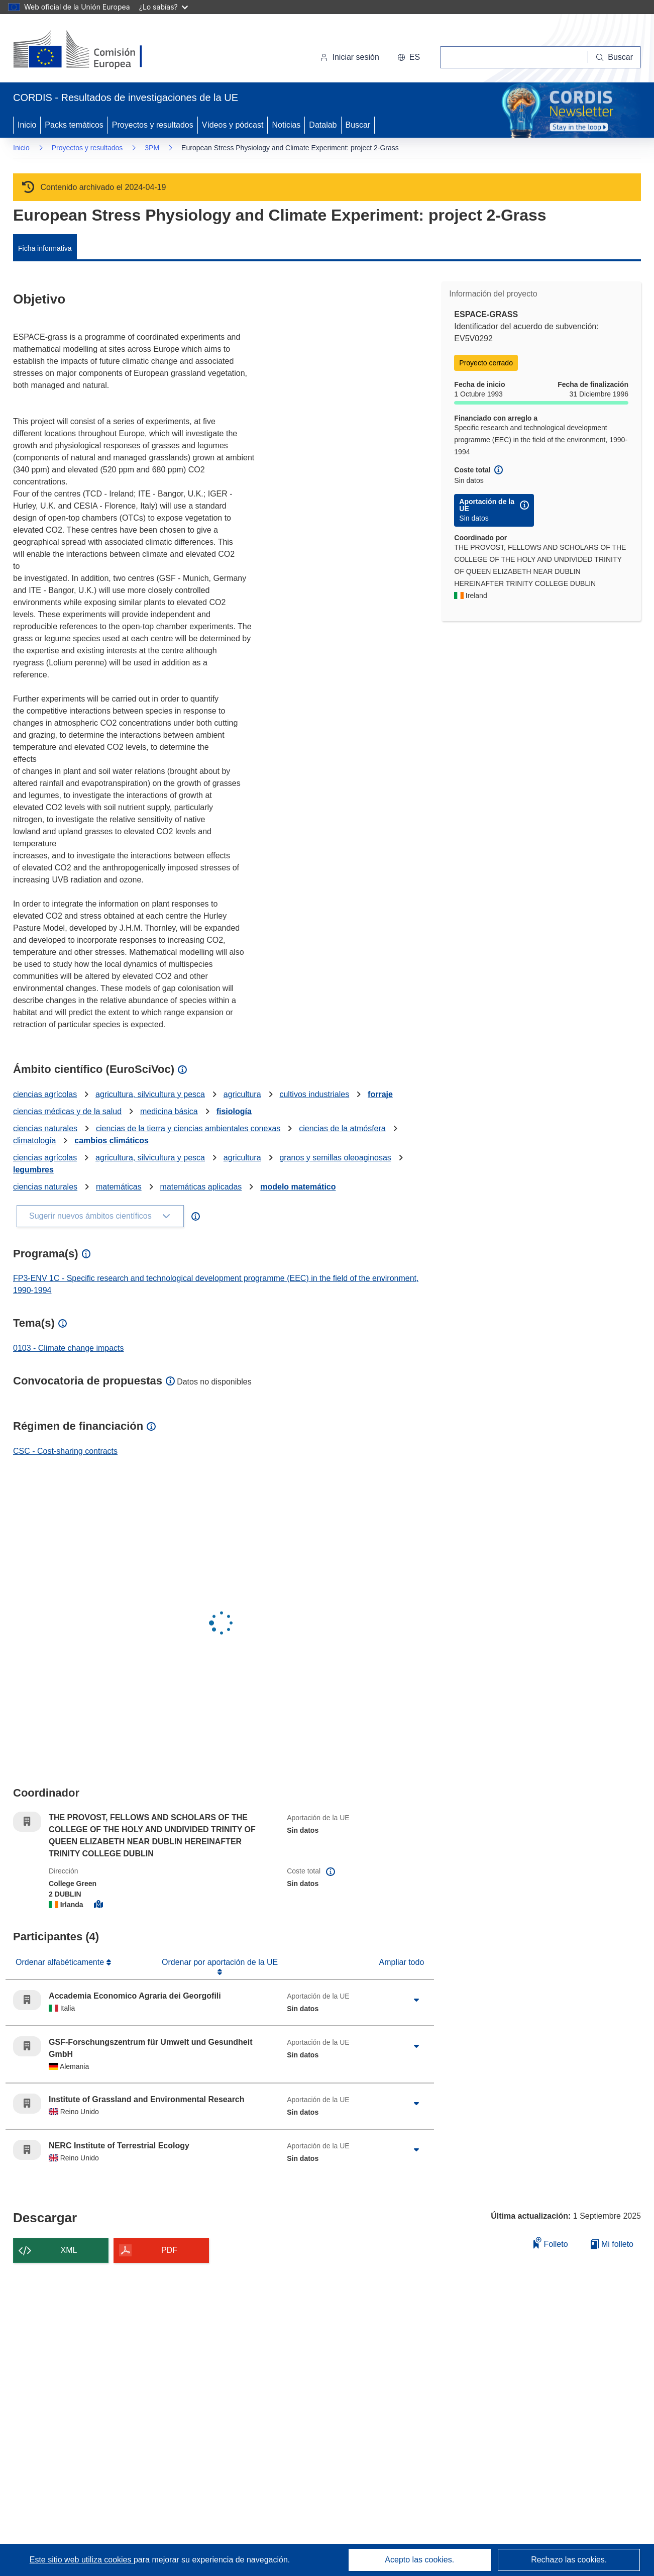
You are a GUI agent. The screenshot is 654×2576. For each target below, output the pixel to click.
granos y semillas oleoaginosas (335, 1157)
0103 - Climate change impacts (68, 1348)
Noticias (286, 125)
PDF (169, 2250)
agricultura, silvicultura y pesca (150, 1094)
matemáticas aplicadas (201, 1186)
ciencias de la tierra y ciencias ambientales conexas (188, 1128)
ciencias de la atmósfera (342, 1128)
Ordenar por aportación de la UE (220, 1962)
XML (69, 2250)
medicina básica (169, 1111)
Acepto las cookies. (419, 2559)
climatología (34, 1140)
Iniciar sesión (349, 57)
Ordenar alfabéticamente (61, 1962)
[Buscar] (614, 57)
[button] (408, 57)
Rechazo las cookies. (569, 2559)
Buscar (358, 125)
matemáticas (119, 1186)
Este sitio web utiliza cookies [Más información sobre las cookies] (82, 2559)
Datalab (323, 125)
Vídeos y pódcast (233, 125)
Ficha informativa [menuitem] (45, 248)
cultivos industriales (314, 1094)
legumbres (33, 1169)
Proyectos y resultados (152, 125)
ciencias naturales (45, 1128)
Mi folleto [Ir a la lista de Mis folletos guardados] (612, 2244)
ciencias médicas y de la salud (67, 1111)
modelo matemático (298, 1186)
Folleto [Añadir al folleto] (550, 2242)
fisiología (234, 1111)
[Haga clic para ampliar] (416, 2000)
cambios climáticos (111, 1140)
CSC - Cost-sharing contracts (65, 1451)
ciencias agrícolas (45, 1094)
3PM (152, 148)
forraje (380, 1094)
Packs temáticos (74, 125)
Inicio (27, 125)
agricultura (242, 1094)
